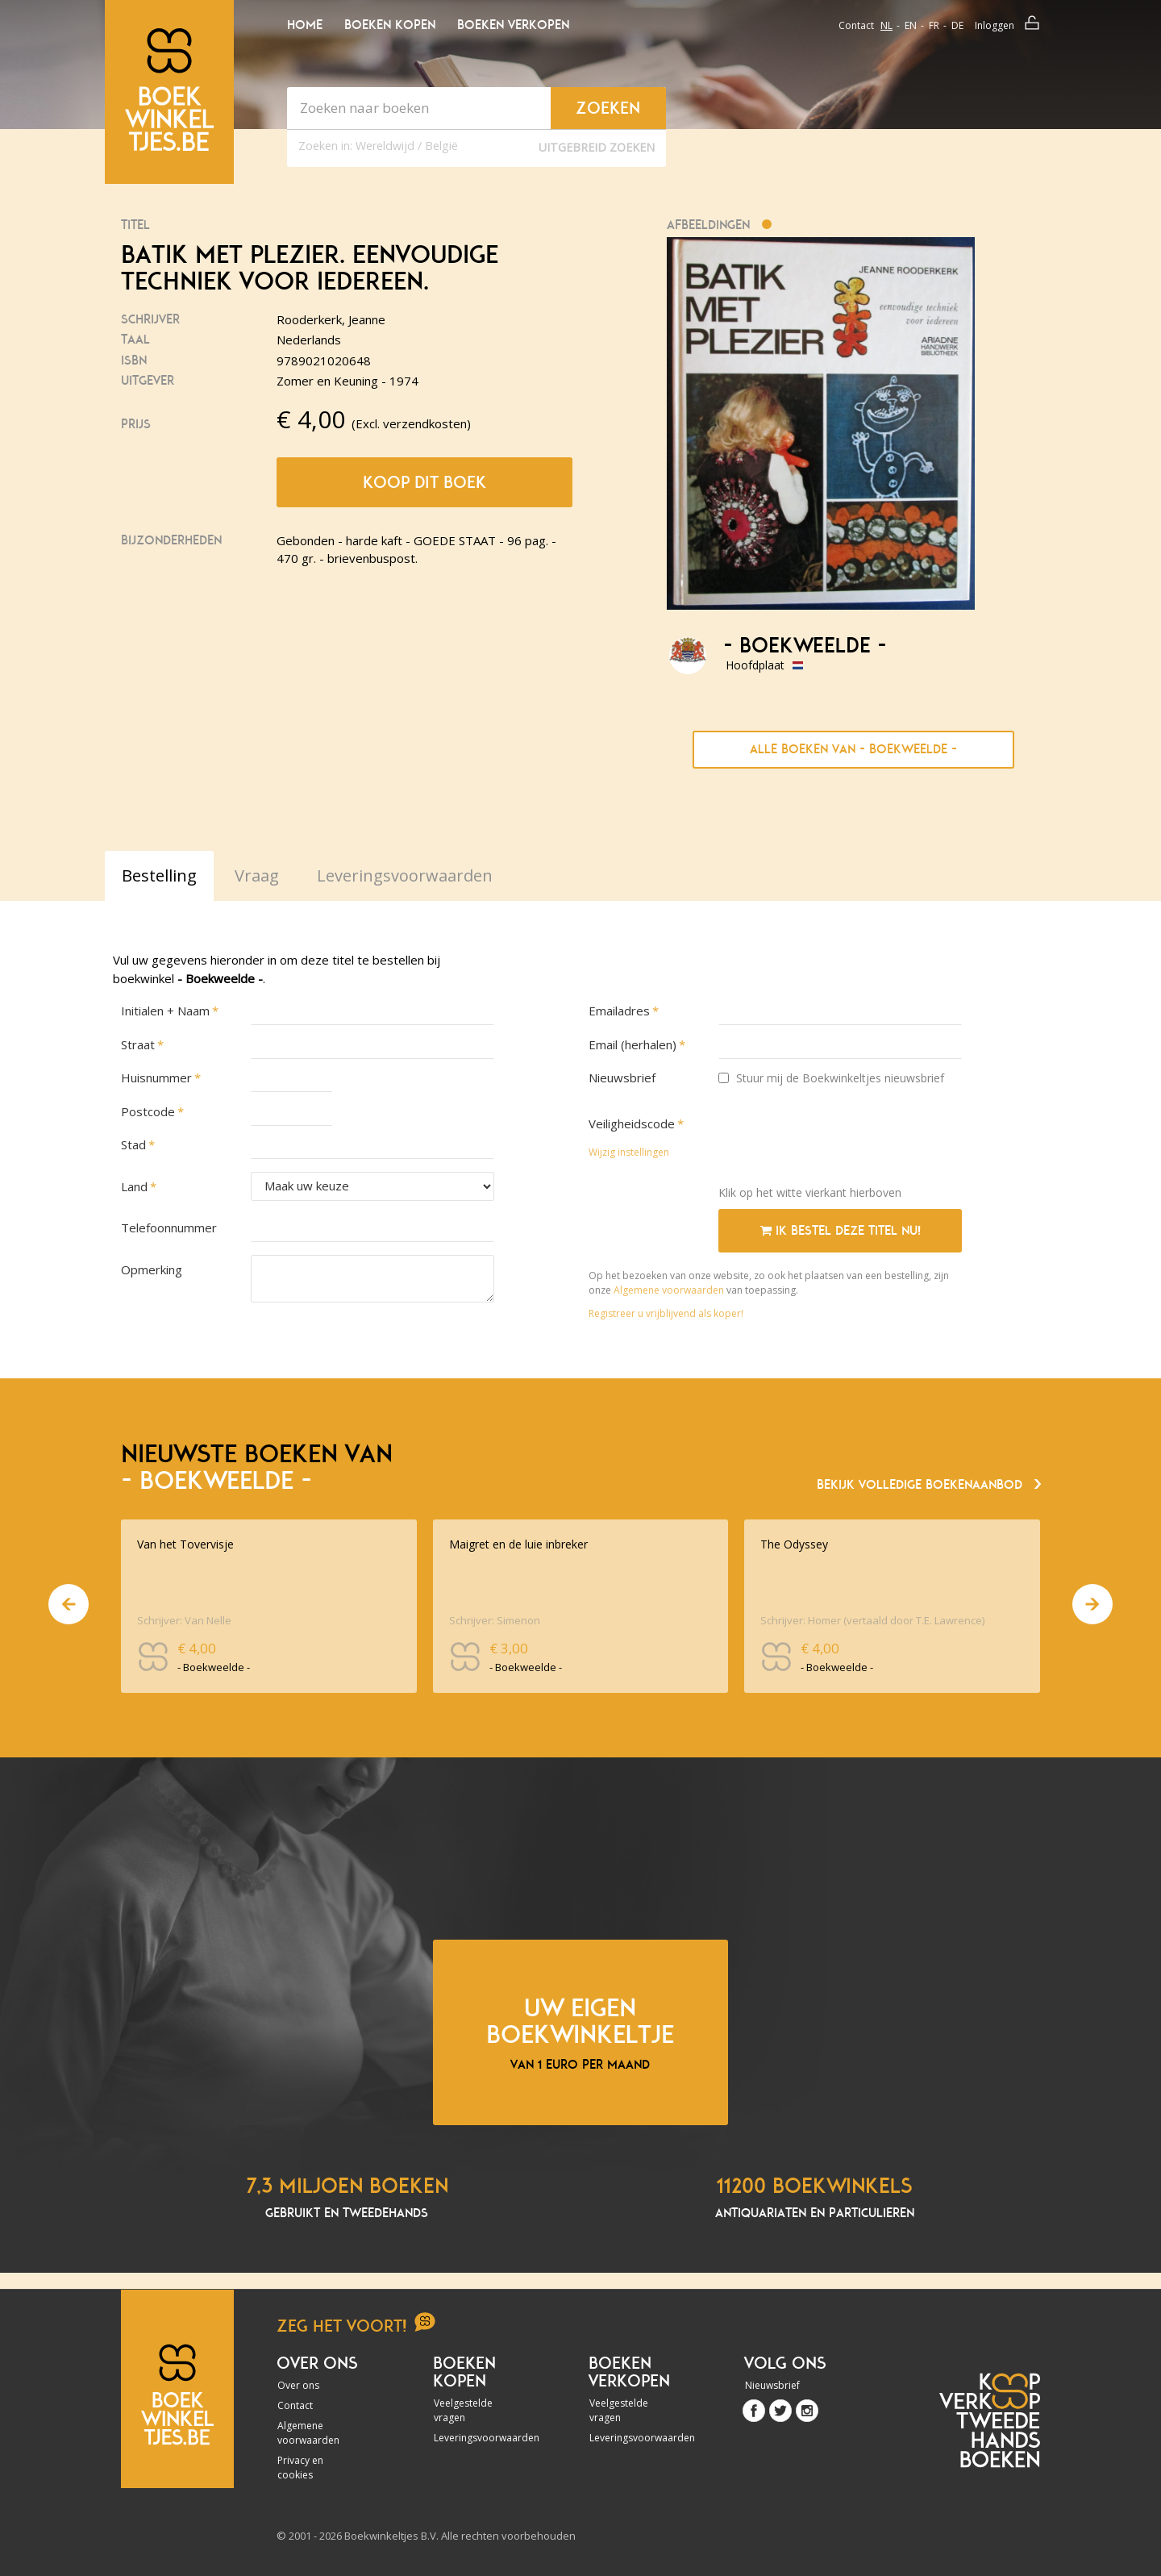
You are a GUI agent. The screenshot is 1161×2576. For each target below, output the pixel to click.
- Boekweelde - (805, 646)
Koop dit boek (424, 482)
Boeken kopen (389, 25)
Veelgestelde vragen (463, 2410)
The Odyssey (794, 1544)
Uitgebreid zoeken (597, 147)
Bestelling (159, 875)
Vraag (257, 875)
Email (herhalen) (632, 1044)
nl (886, 25)
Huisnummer (156, 1077)
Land (134, 1186)
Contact (856, 25)
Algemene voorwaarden (669, 1290)
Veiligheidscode (632, 1123)
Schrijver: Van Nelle (184, 1620)
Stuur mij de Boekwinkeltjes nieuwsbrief (831, 1078)
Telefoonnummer (169, 1227)
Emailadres (619, 1010)
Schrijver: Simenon (494, 1620)
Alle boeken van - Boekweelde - (853, 749)
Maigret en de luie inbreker (518, 1544)
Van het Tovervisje (185, 1544)
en (911, 25)
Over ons (298, 2385)
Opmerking (151, 1269)
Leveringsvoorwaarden (477, 2438)
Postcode (148, 1111)
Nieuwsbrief (622, 1077)
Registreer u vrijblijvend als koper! (666, 1313)
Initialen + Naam (165, 1010)
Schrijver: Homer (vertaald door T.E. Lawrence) (872, 1620)
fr (934, 25)
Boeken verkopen (513, 25)
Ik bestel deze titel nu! (840, 1230)
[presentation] (840, 1141)
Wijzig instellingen (629, 1152)
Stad (133, 1144)
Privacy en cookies (300, 2467)
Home (304, 25)
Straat (138, 1044)
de (957, 25)
